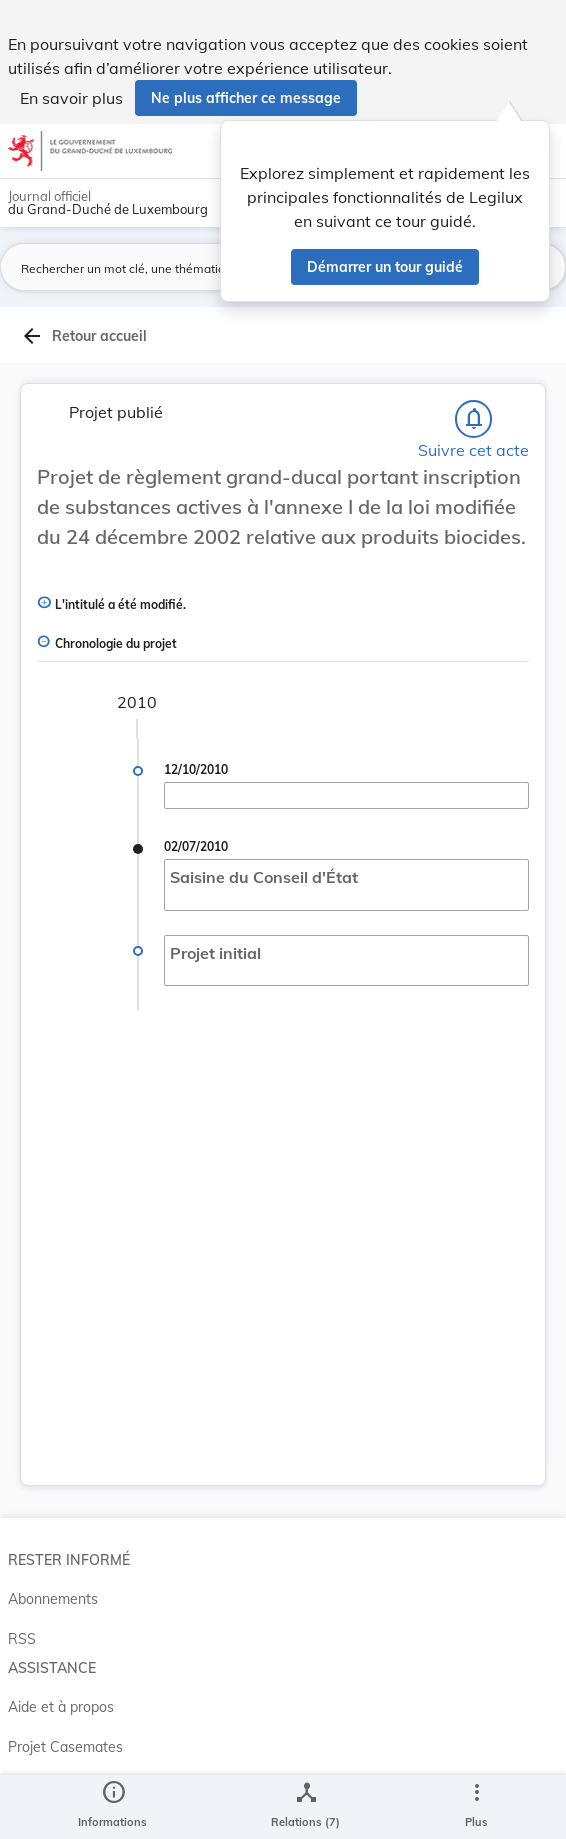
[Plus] (476, 1807)
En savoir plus (71, 98)
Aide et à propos (61, 1707)
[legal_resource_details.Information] (112, 1807)
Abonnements (53, 1599)
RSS (22, 1639)
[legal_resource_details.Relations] (305, 1807)
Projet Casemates (65, 1747)
